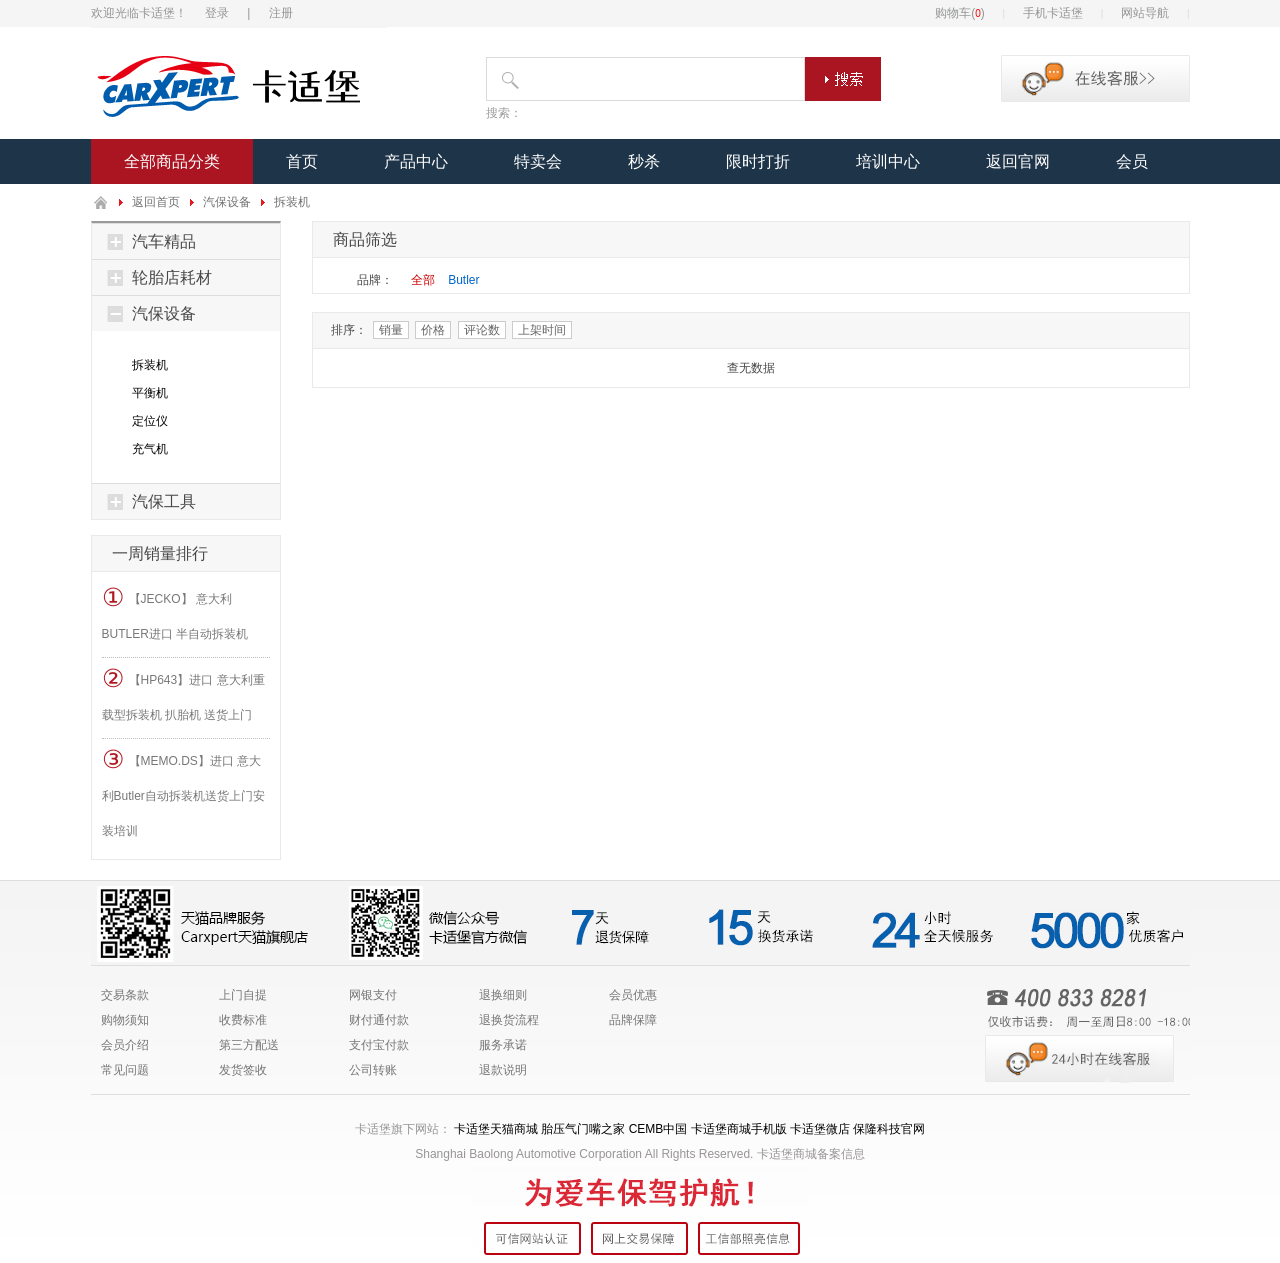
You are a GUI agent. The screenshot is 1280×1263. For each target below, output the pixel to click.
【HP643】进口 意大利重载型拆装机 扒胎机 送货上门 (183, 692)
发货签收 (243, 1070)
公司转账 (373, 1070)
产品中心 (416, 161)
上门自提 (243, 995)
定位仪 (150, 421)
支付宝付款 (379, 1045)
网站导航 (1145, 13)
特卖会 (538, 161)
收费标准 (243, 1020)
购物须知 (125, 1020)
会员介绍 (125, 1045)
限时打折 (758, 161)
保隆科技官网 (889, 1129)
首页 (302, 161)
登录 (217, 13)
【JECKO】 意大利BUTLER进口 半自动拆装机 (175, 611)
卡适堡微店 (820, 1129)
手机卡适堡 (1053, 13)
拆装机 (292, 202)
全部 (423, 280)
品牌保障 (633, 1020)
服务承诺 (503, 1045)
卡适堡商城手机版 (739, 1129)
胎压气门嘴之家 (583, 1129)
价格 (433, 330)
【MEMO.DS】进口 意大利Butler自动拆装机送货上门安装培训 (183, 791)
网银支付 (373, 995)
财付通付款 (379, 1020)
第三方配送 (249, 1045)
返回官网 (1018, 161)
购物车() (960, 13)
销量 (391, 330)
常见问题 (125, 1070)
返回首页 (156, 202)
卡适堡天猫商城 (496, 1129)
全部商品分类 (172, 161)
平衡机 (150, 393)
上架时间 (542, 330)
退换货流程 (509, 1020)
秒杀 (644, 161)
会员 (1132, 161)
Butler (463, 280)
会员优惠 (633, 995)
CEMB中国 (658, 1129)
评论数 (482, 330)
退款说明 (503, 1070)
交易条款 (125, 995)
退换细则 (503, 995)
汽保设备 (227, 202)
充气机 (150, 449)
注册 (281, 13)
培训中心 (888, 161)
